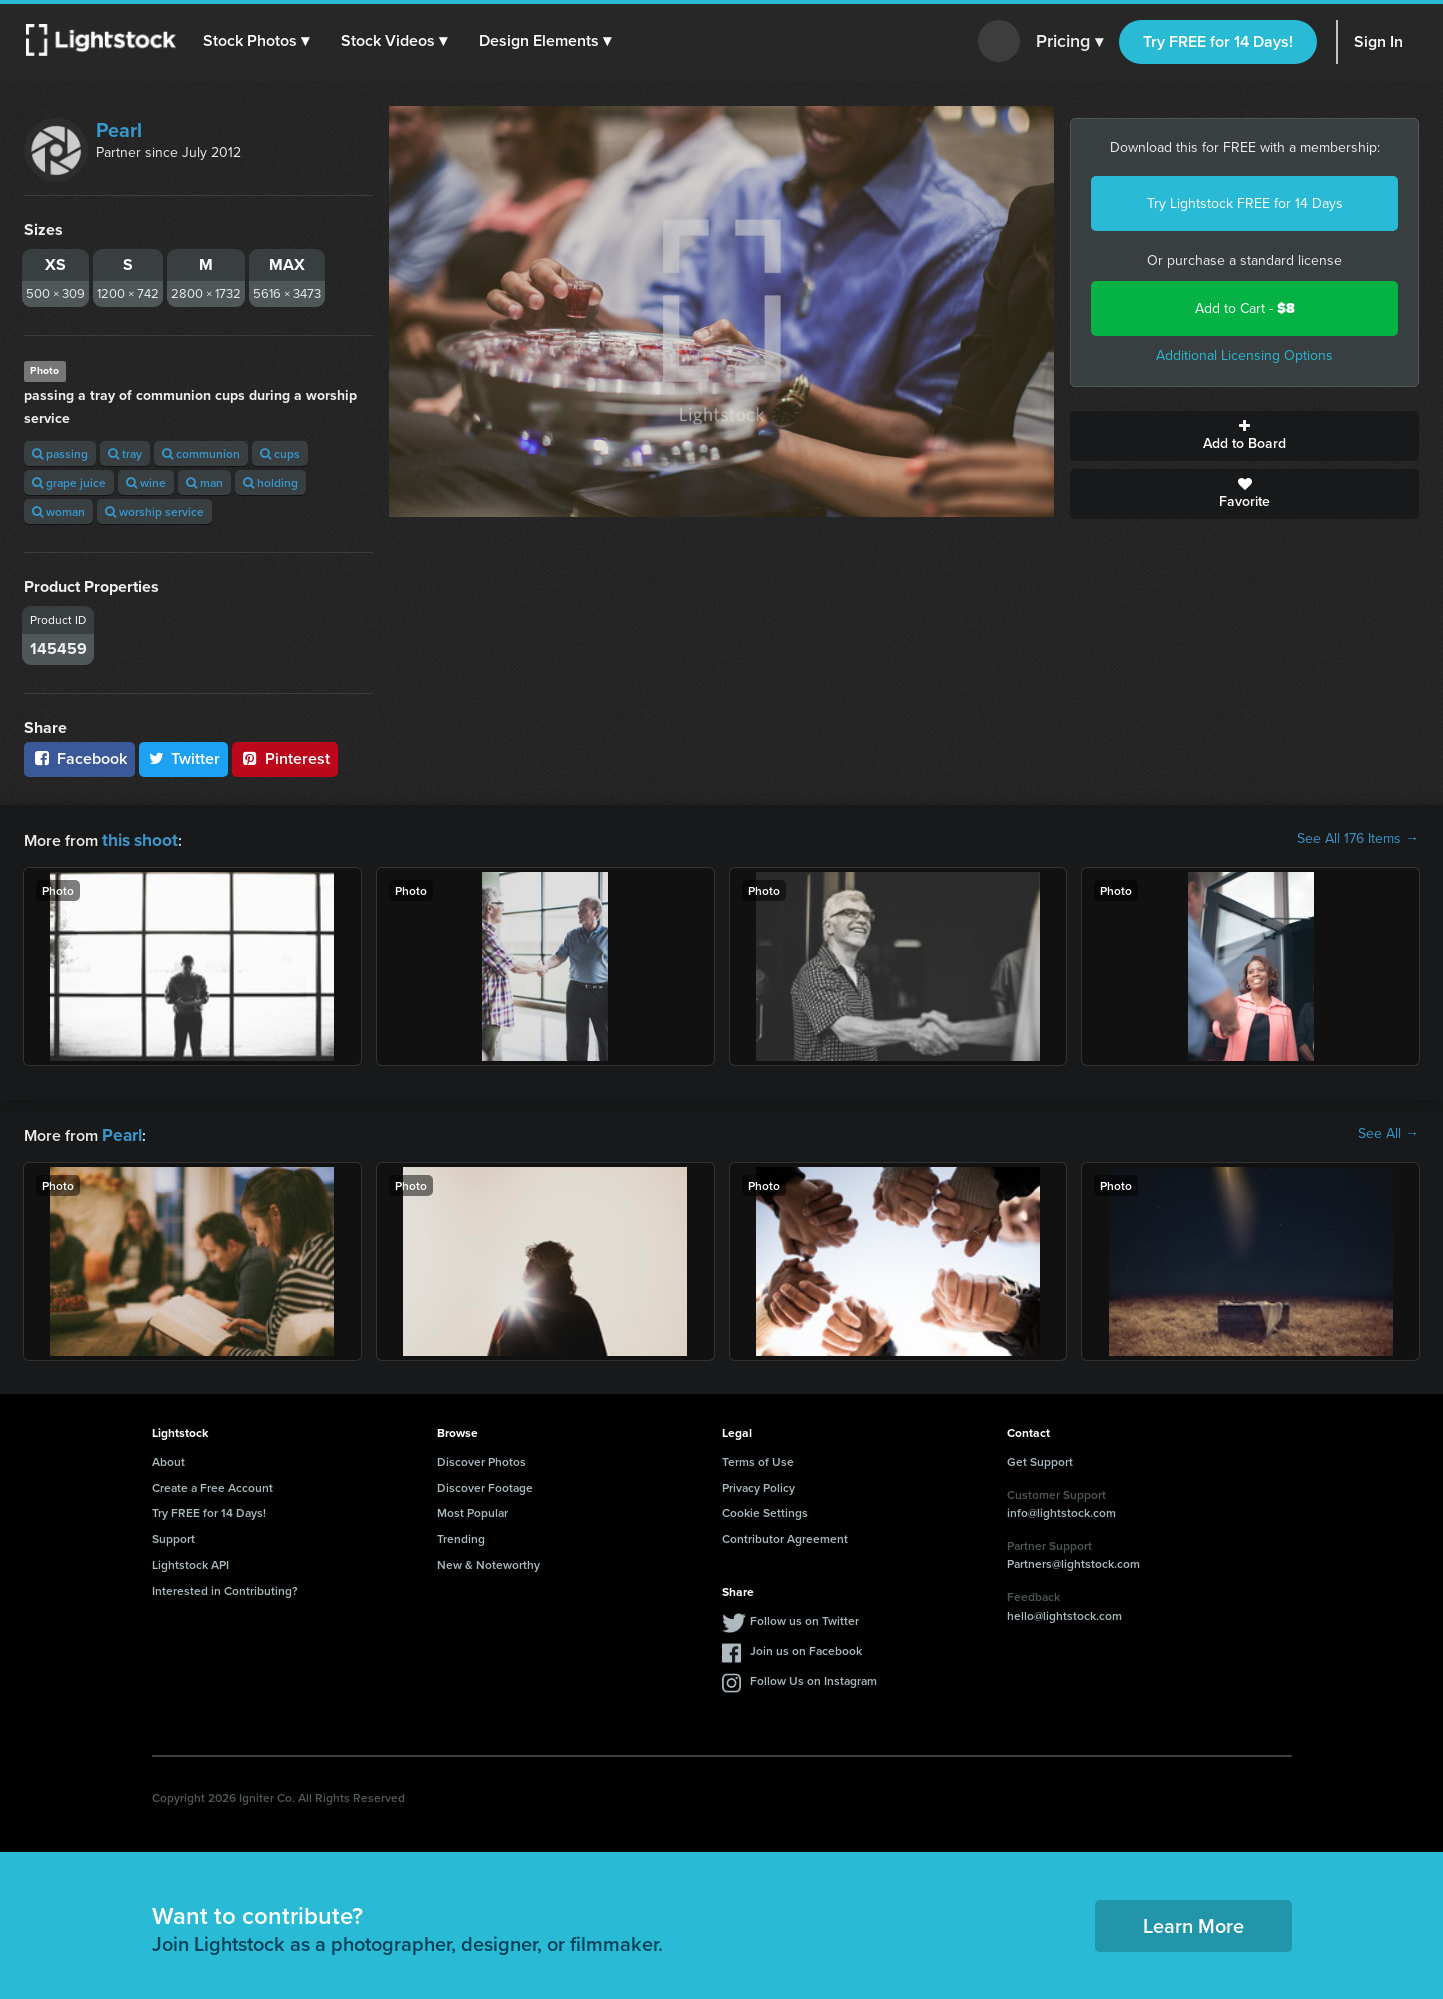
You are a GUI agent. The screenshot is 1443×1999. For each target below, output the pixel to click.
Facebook (79, 758)
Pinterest (285, 758)
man (204, 482)
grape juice (69, 482)
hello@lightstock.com (1064, 1611)
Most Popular (472, 1508)
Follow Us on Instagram (813, 1676)
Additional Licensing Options (1244, 355)
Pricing (1069, 42)
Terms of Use (758, 1457)
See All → (1388, 1132)
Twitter (184, 758)
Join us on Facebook (806, 1646)
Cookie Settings (765, 1508)
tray (125, 453)
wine (146, 482)
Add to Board (1244, 436)
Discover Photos (481, 1457)
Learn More (1193, 1921)
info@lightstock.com (1061, 1508)
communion (201, 453)
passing (60, 453)
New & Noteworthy (488, 1560)
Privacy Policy (758, 1483)
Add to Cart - (1245, 308)
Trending (461, 1534)
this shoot (137, 838)
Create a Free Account (212, 1483)
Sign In (1378, 41)
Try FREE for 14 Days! (1218, 41)
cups (280, 453)
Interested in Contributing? (225, 1586)
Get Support (1040, 1457)
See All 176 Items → (1358, 839)
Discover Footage (485, 1483)
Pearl (119, 130)
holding (270, 482)
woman (58, 511)
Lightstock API (190, 1560)
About (168, 1457)
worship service (154, 511)
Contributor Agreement (785, 1534)
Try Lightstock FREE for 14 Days (1245, 203)
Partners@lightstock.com (1073, 1559)
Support (173, 1534)
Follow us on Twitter (804, 1616)
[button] (259, 41)
